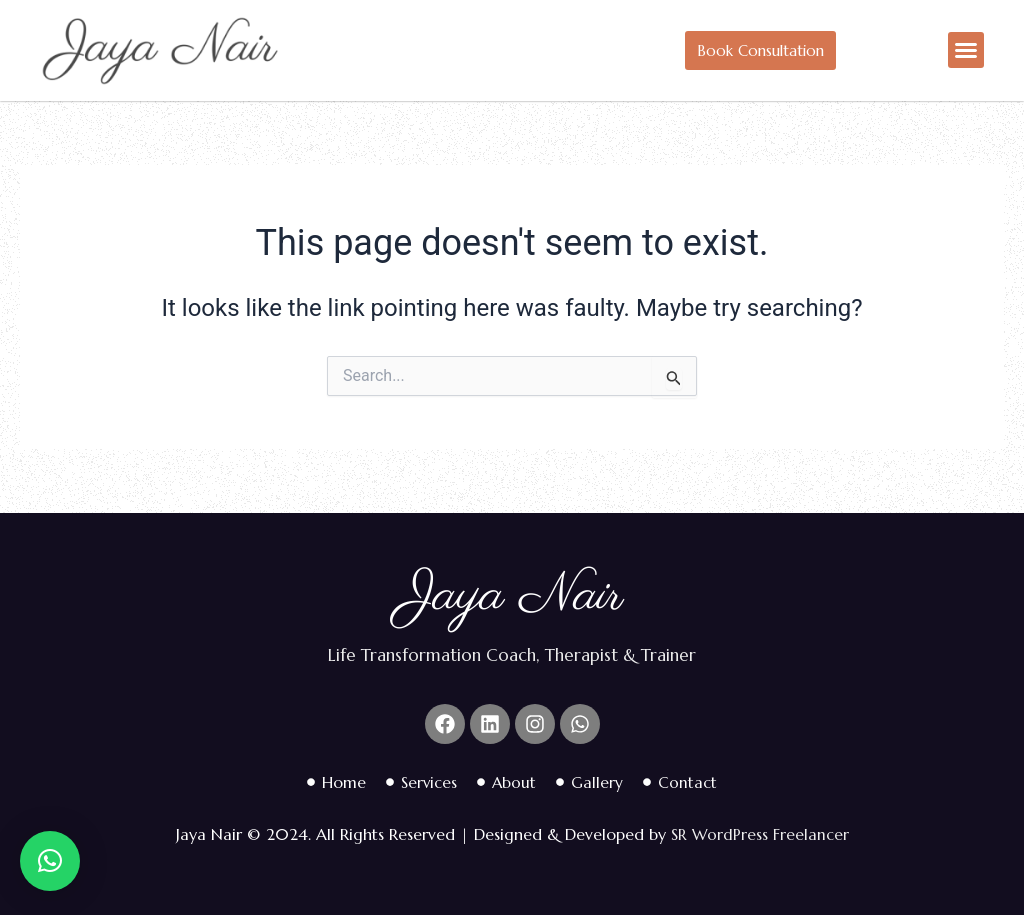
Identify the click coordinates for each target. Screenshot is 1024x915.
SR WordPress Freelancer (759, 834)
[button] (966, 50)
